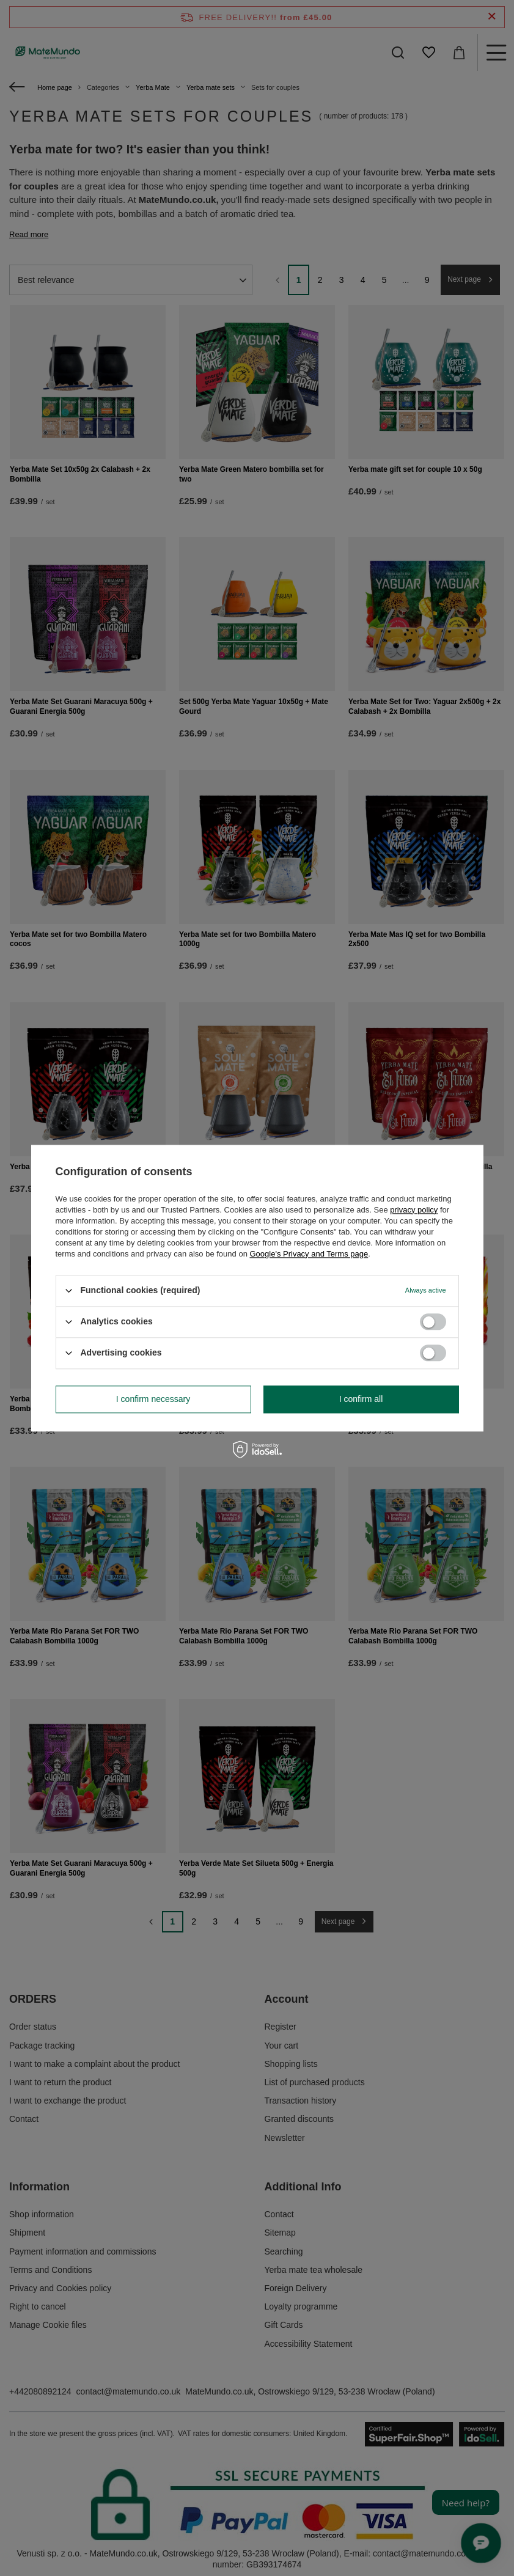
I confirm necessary (153, 1399)
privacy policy (414, 1209)
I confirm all (361, 1399)
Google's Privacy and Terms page (308, 1253)
